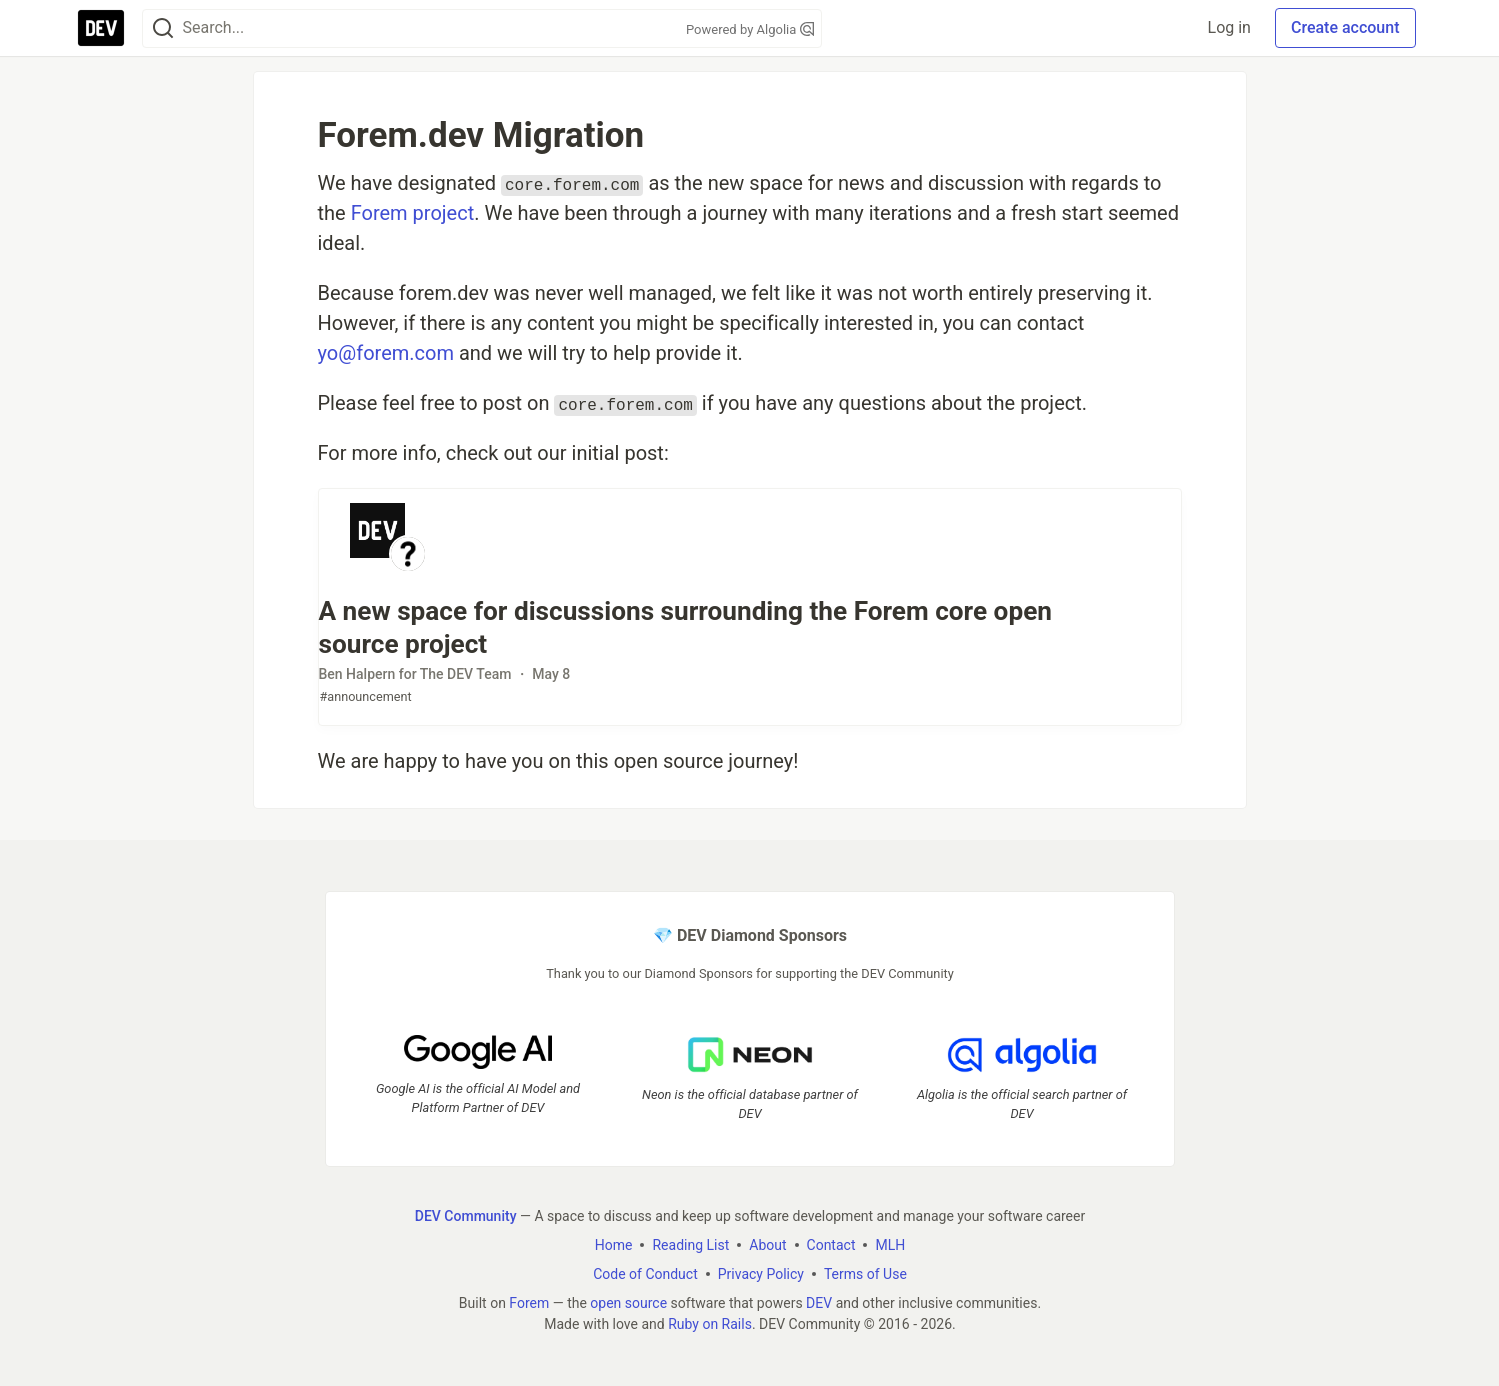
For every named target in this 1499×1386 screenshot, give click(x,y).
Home (613, 1244)
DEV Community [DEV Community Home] (465, 1215)
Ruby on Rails (710, 1323)
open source (628, 1302)
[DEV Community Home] (101, 28)
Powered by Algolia (750, 29)
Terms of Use (864, 1273)
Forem (529, 1302)
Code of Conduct (645, 1273)
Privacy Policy (760, 1273)
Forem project (413, 213)
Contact (830, 1244)
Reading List (690, 1244)
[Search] (163, 28)
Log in (1229, 27)
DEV (819, 1302)
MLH (890, 1244)
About (767, 1244)
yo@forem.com (386, 353)
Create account (1345, 27)
